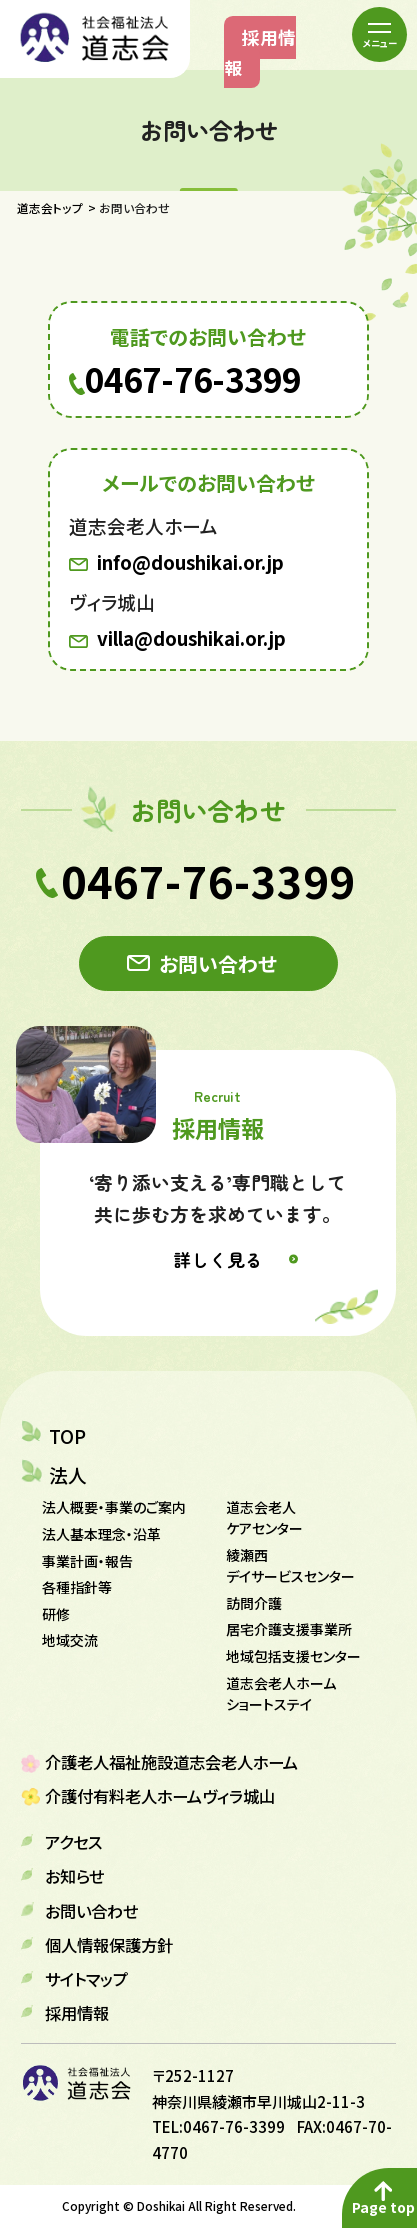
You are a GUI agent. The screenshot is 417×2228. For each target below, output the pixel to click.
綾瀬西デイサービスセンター (290, 1565)
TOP (67, 1435)
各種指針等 (77, 1587)
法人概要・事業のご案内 (114, 1507)
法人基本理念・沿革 (101, 1534)
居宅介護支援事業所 (289, 1629)
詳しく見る (218, 1259)
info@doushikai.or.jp (190, 562)
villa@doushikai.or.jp (191, 638)
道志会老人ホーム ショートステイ (281, 1693)
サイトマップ (86, 1979)
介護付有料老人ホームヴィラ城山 (160, 1796)
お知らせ (74, 1876)
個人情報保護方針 (109, 1945)
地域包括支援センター (293, 1656)
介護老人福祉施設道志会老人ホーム (171, 1762)
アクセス (73, 1842)
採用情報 (260, 52)
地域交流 (70, 1640)
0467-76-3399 (193, 379)
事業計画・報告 (87, 1561)
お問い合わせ (218, 963)
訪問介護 (254, 1603)
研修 (56, 1614)
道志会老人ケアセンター (264, 1517)
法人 (68, 1474)
